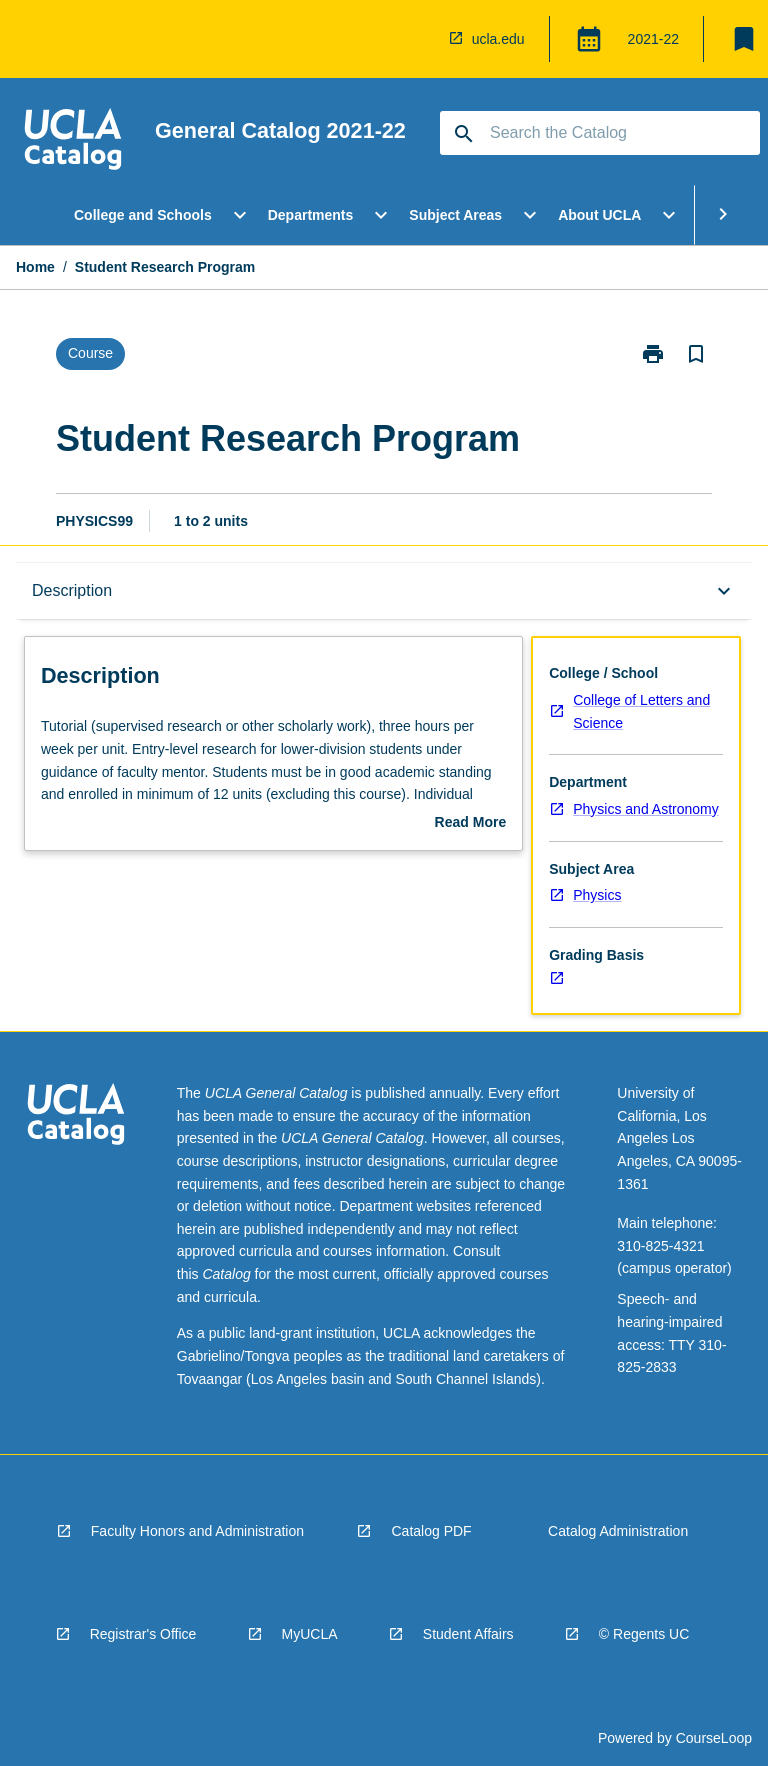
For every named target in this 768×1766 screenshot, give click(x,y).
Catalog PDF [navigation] (431, 1531)
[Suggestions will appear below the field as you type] (601, 133)
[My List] (744, 39)
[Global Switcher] (589, 39)
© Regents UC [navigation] (644, 1634)
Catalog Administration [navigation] (618, 1531)
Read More (471, 824)
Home (35, 267)
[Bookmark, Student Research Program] (696, 354)
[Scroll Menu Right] (723, 215)
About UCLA (599, 215)
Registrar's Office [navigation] (143, 1634)
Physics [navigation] (597, 895)
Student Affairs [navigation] (468, 1634)
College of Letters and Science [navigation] (641, 711)
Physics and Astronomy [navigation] (646, 809)
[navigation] (420, 39)
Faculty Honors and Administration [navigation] (197, 1531)
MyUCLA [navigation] (310, 1634)
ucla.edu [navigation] (498, 39)
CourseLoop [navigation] (714, 1738)
